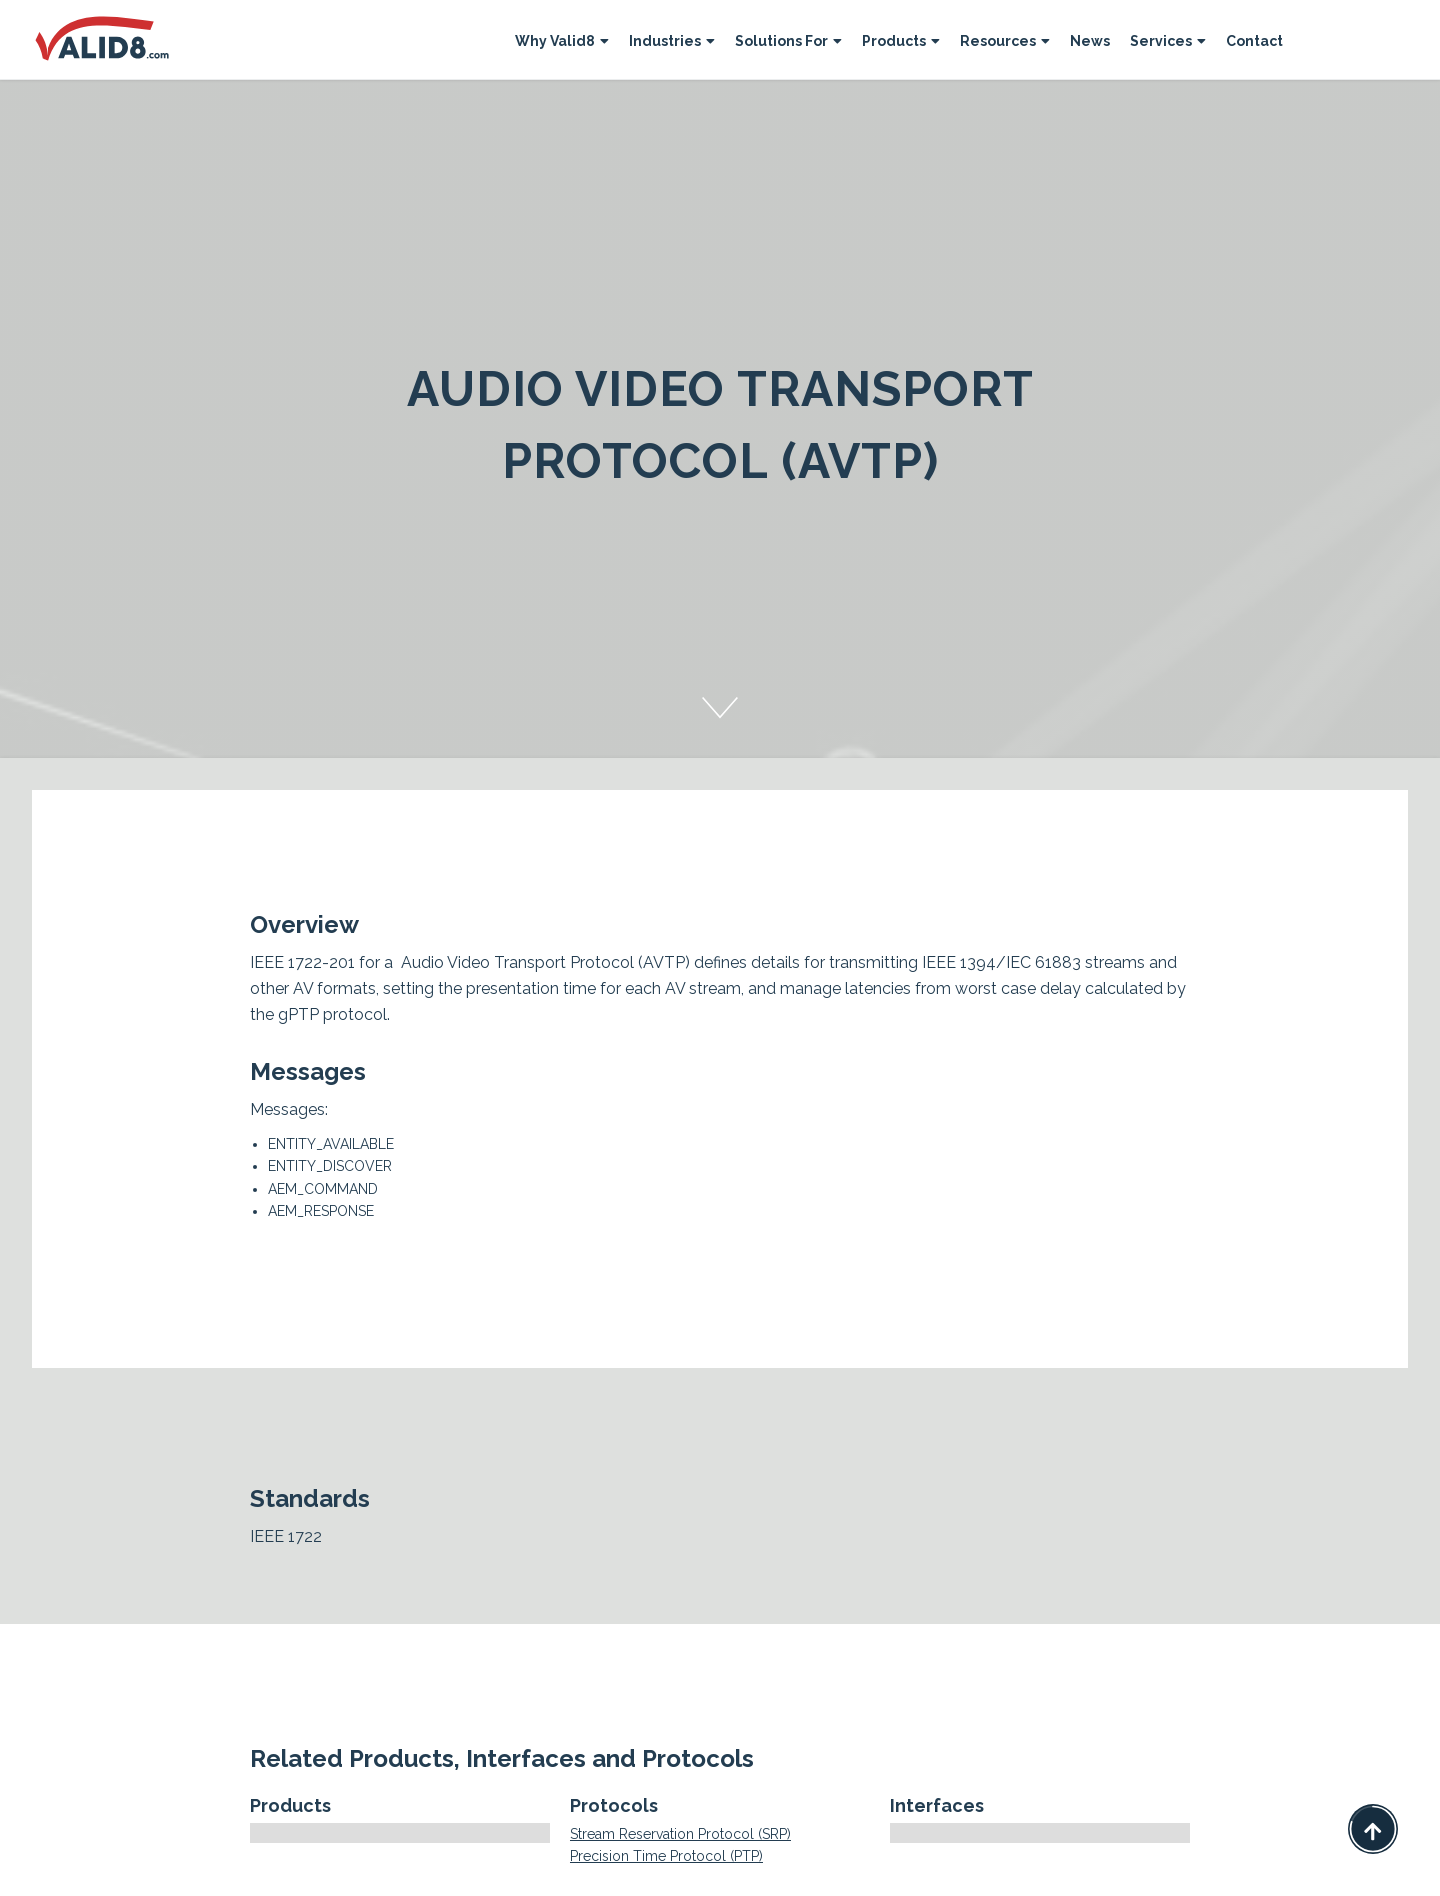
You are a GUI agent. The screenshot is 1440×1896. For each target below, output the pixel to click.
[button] (562, 44)
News (1090, 41)
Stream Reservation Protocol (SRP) (680, 1834)
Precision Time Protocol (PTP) (666, 1856)
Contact (1254, 41)
